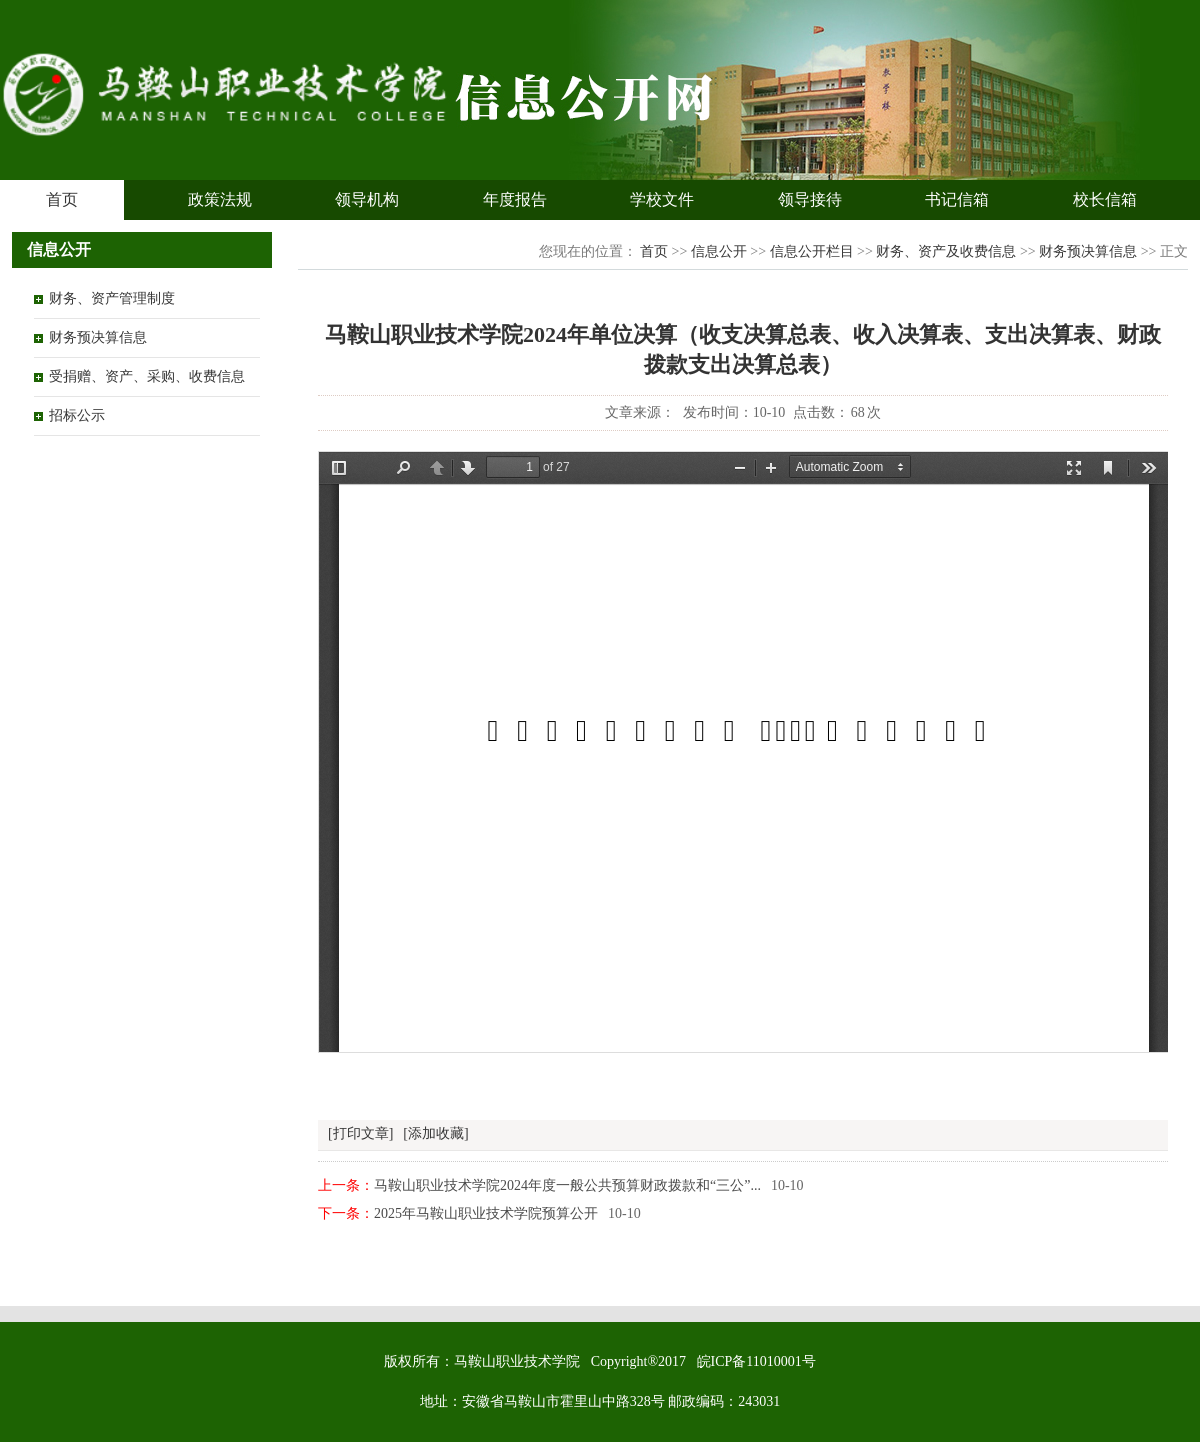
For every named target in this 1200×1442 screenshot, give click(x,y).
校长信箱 (1105, 199)
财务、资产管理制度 (112, 298)
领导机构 (367, 199)
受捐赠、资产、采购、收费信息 (147, 376)
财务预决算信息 (98, 337)
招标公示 (77, 415)
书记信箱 (957, 199)
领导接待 (810, 199)
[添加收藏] (435, 1133)
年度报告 (515, 199)
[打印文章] (360, 1133)
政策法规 (220, 199)
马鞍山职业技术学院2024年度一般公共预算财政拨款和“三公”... (567, 1185)
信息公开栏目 (812, 251)
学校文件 (662, 199)
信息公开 (719, 251)
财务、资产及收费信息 (946, 251)
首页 (62, 199)
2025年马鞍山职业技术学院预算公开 (486, 1213)
